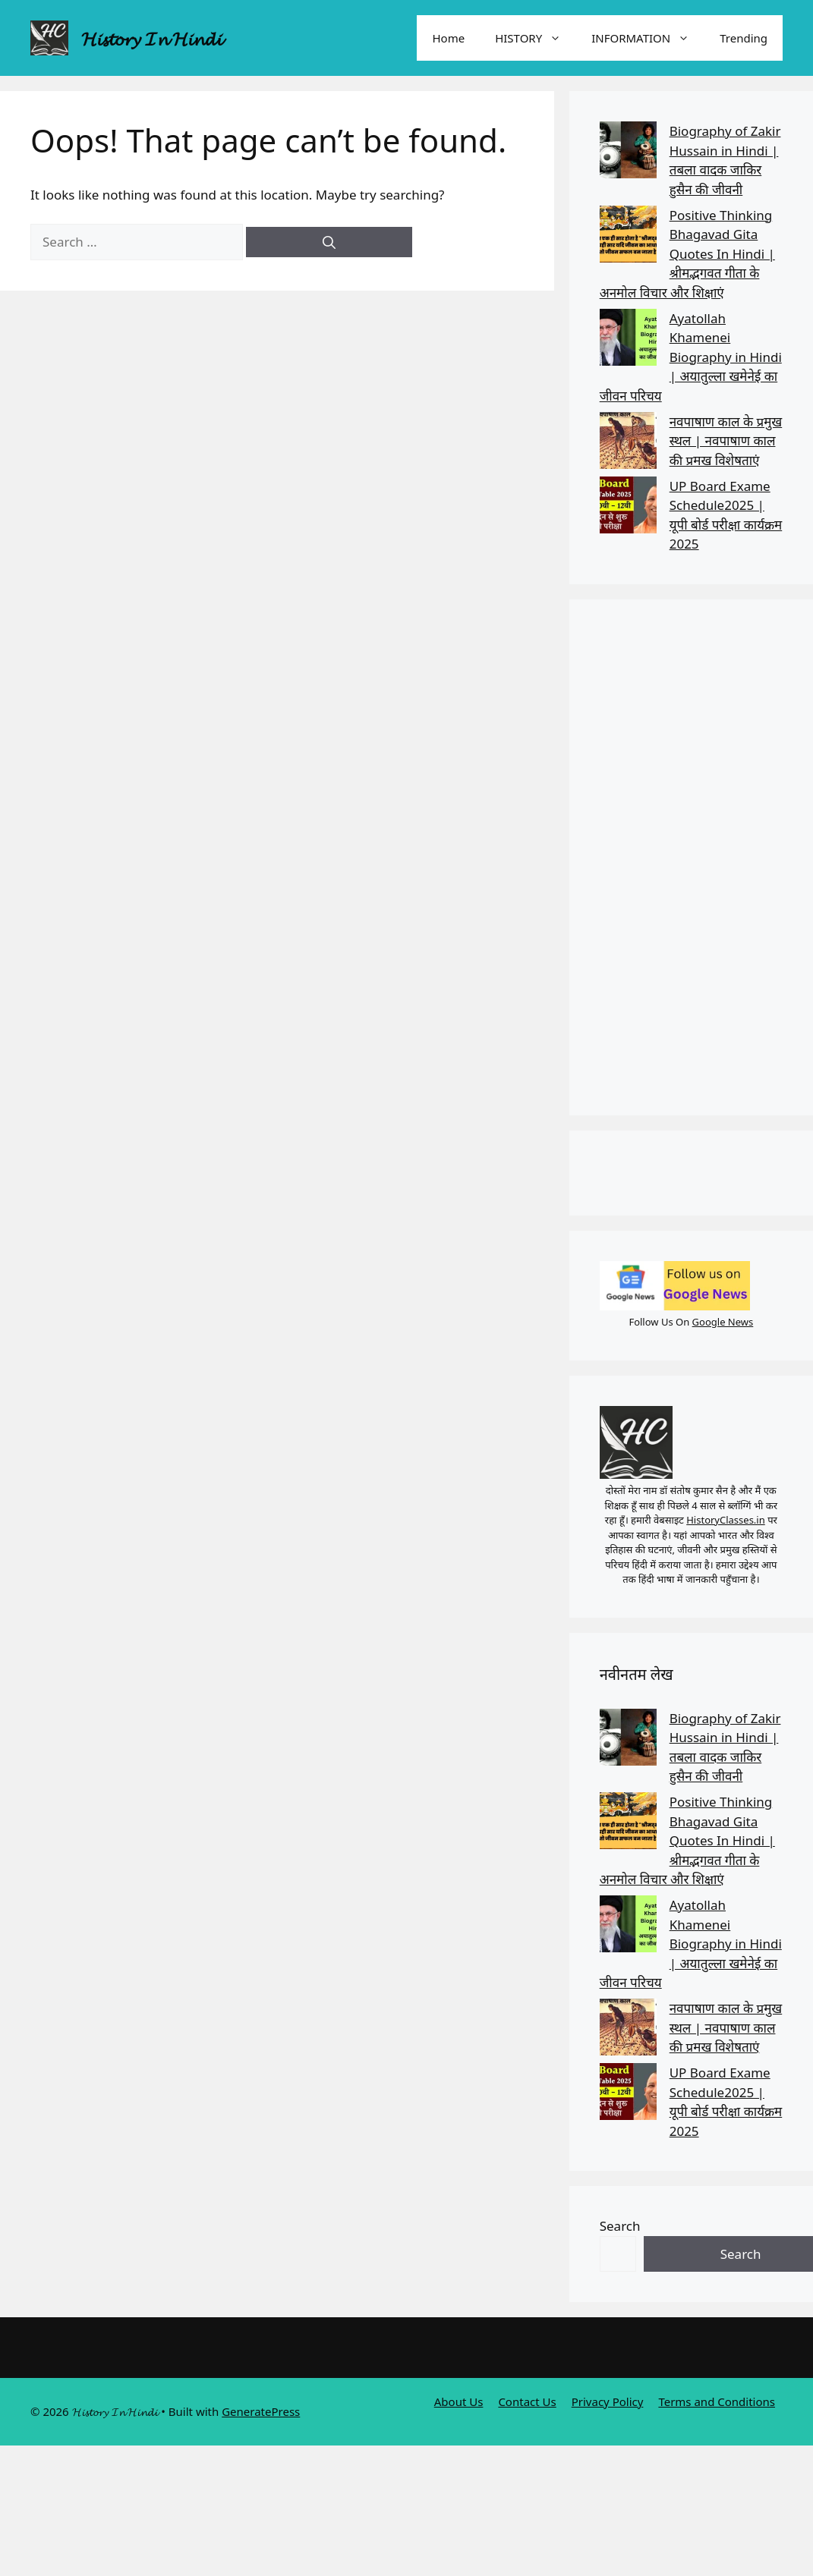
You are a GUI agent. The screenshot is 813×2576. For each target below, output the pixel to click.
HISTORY (535, 38)
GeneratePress (261, 2411)
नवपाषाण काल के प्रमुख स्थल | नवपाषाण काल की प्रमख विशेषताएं (726, 441)
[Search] (329, 242)
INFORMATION (647, 38)
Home (448, 38)
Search (620, 2226)
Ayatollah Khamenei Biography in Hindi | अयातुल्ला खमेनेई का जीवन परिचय (691, 357)
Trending (743, 38)
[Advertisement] (686, 857)
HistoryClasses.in (725, 1520)
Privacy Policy (608, 2401)
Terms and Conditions (716, 2401)
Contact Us (527, 2401)
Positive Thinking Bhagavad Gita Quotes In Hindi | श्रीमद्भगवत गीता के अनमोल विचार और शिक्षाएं (687, 253)
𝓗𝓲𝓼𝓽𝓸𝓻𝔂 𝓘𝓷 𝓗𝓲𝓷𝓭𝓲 (151, 38)
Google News (723, 1322)
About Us (459, 2401)
